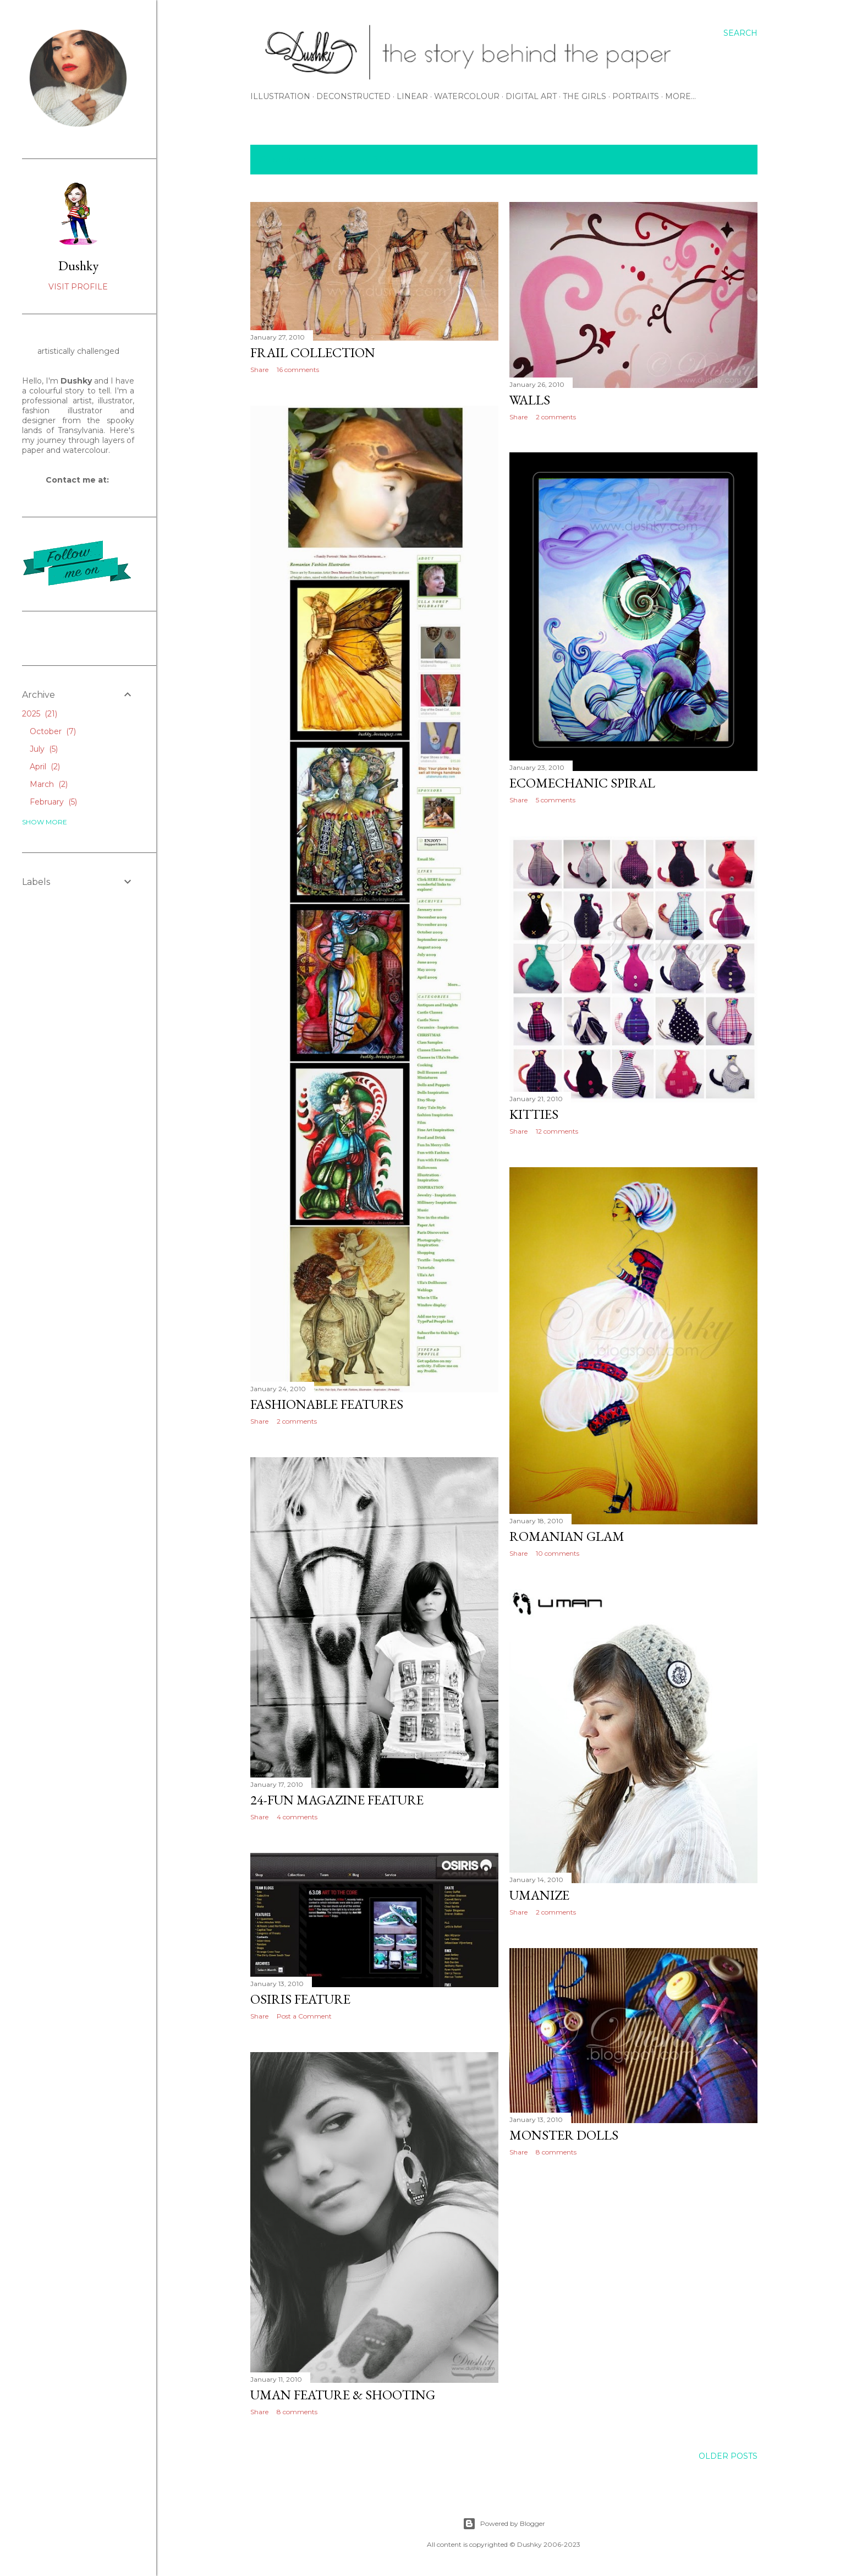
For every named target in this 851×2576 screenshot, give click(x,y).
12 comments (557, 1131)
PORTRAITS (635, 96)
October (53, 731)
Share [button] (259, 369)
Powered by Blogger (504, 2523)
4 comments (297, 1817)
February (53, 802)
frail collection (312, 352)
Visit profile (78, 287)
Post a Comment (304, 2016)
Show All (725, 160)
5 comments (555, 800)
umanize (539, 1895)
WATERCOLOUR (466, 96)
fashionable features (326, 1404)
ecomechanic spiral (582, 782)
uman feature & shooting (342, 2394)
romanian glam (566, 1536)
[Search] (740, 33)
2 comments (556, 417)
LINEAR (412, 96)
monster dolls (563, 2134)
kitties (533, 1114)
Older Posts (728, 2456)
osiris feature (300, 1999)
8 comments (556, 2152)
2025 (39, 714)
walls (529, 399)
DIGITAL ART (531, 96)
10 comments (557, 1553)
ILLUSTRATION (280, 96)
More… (680, 96)
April (45, 767)
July (44, 749)
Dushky (78, 265)
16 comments (298, 369)
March (49, 784)
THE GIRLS (584, 96)
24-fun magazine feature (337, 1799)
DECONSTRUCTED (353, 96)
